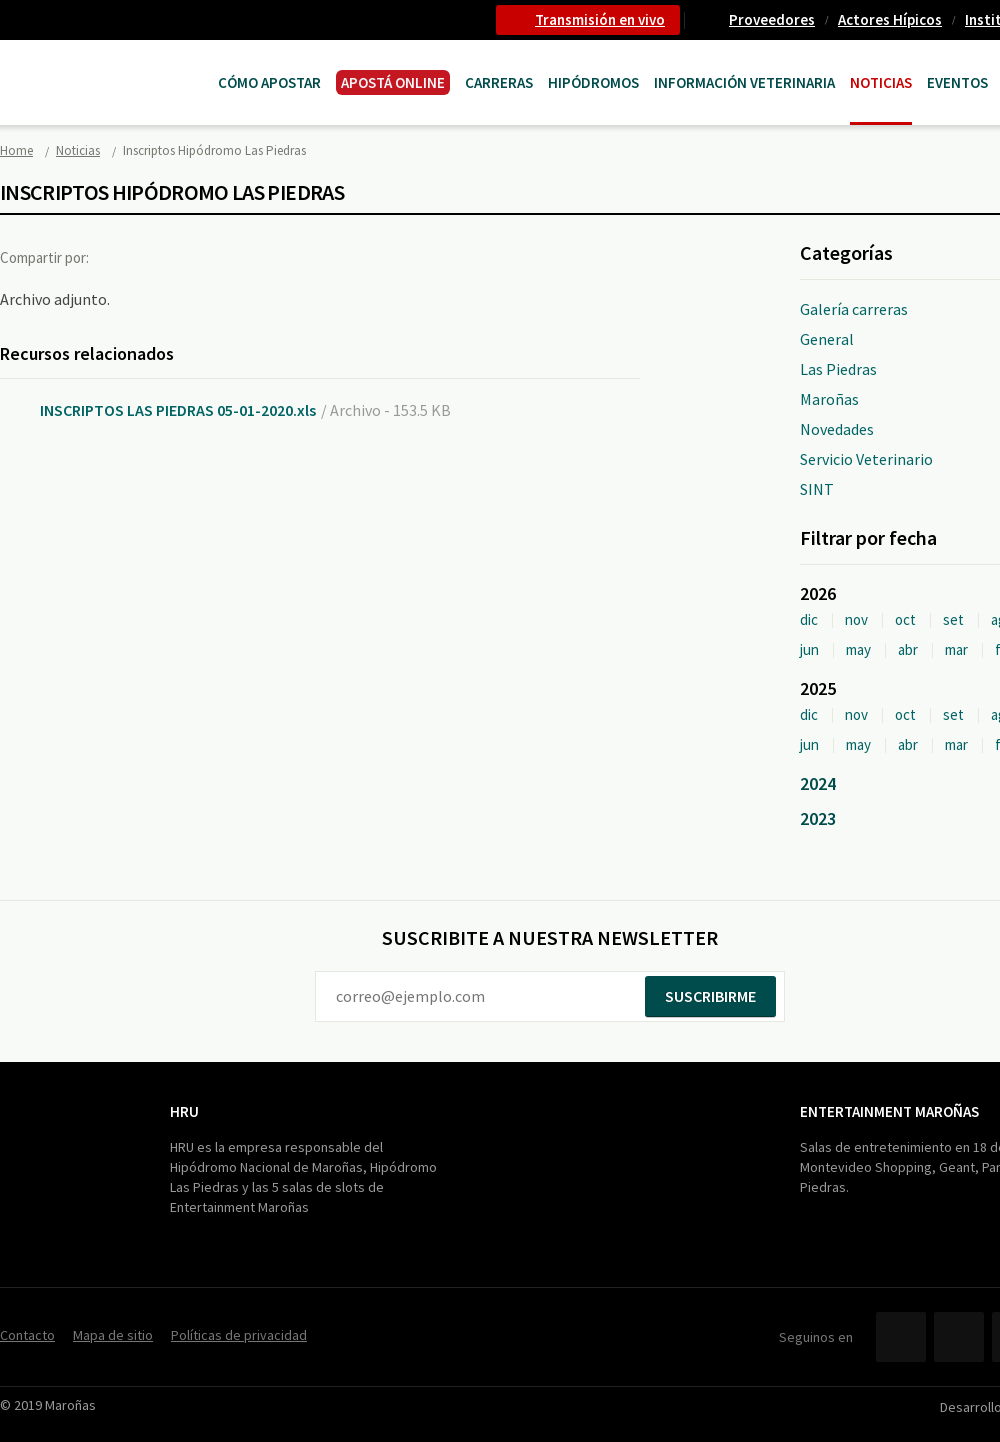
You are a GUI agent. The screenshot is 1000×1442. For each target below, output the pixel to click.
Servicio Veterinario (866, 459)
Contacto (27, 1335)
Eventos (957, 82)
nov (856, 619)
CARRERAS (499, 82)
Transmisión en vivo (600, 19)
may (858, 649)
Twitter (164, 257)
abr (908, 649)
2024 (818, 783)
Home (16, 150)
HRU (184, 1111)
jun (809, 649)
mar (956, 649)
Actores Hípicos (890, 19)
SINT (817, 489)
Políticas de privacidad (239, 1335)
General (827, 339)
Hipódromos (593, 82)
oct (905, 619)
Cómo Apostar (269, 82)
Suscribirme (710, 996)
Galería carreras (854, 309)
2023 (818, 818)
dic (809, 619)
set (953, 619)
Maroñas (829, 399)
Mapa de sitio (113, 1335)
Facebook (123, 257)
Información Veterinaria (744, 82)
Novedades (837, 429)
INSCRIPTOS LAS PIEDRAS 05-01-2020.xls (178, 410)
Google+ (205, 257)
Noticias (881, 82)
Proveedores (772, 19)
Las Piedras (838, 369)
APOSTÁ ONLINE (393, 82)
